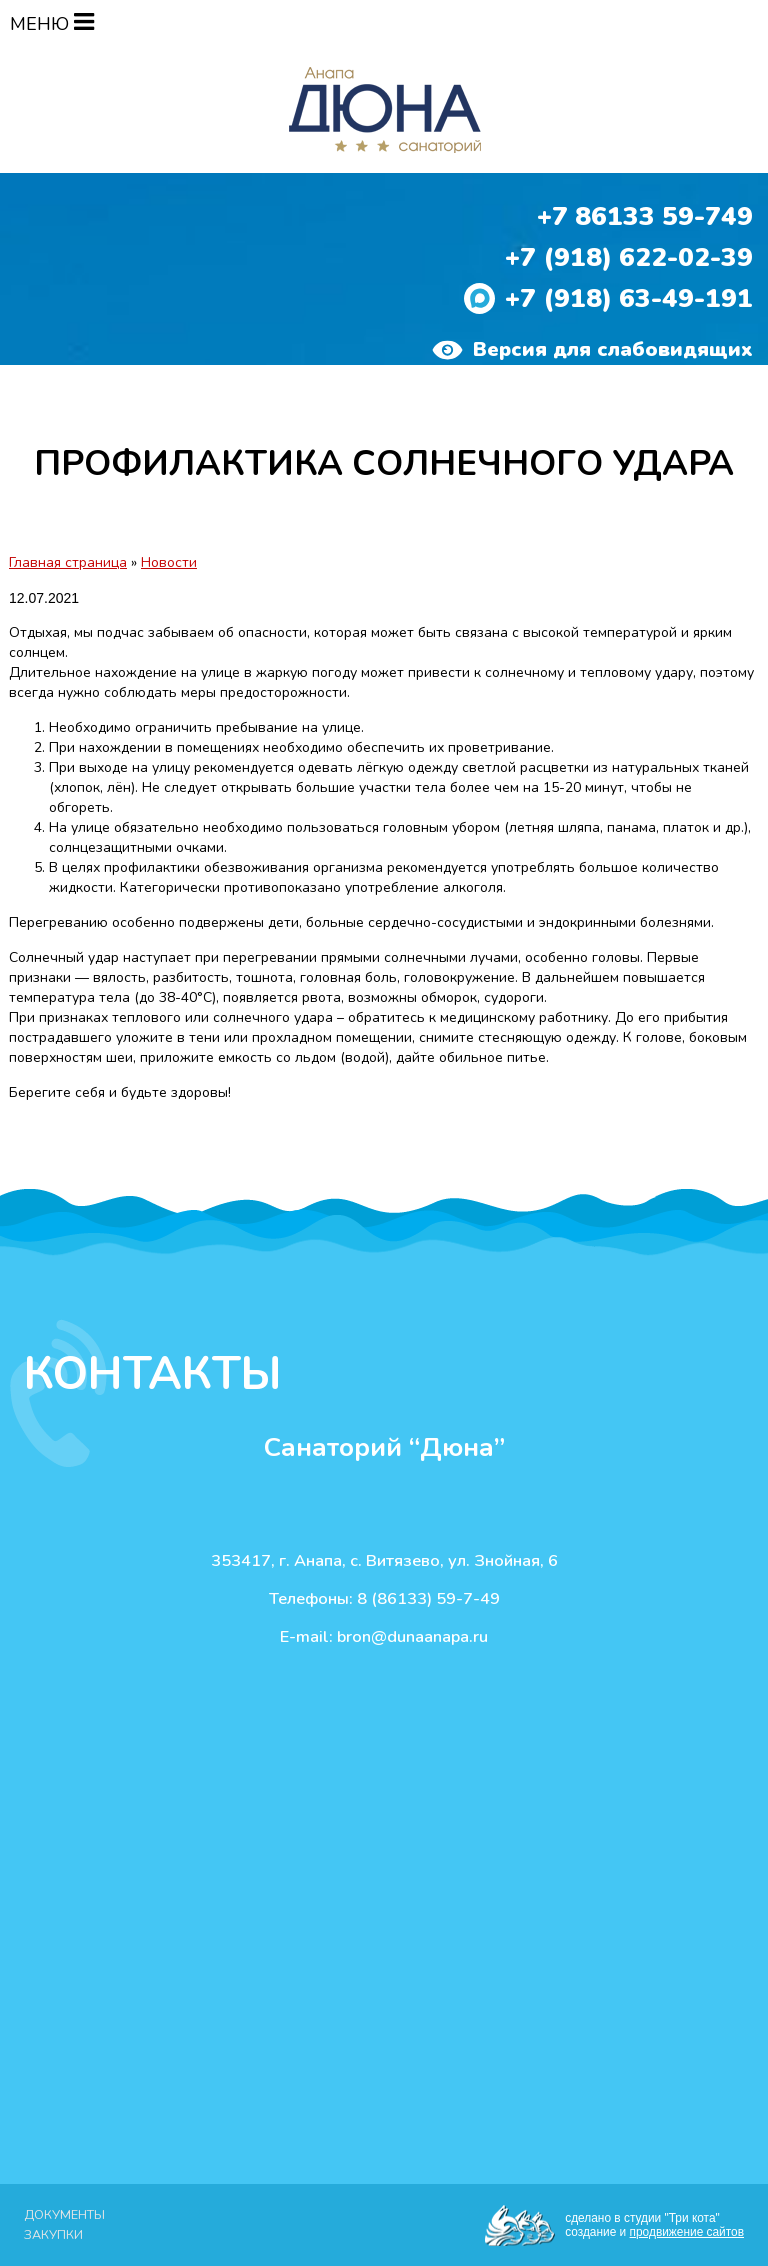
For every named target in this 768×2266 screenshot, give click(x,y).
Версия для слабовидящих (592, 350)
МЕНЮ (52, 24)
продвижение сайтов (687, 2232)
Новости (169, 562)
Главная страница (68, 562)
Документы (64, 2214)
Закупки (53, 2234)
